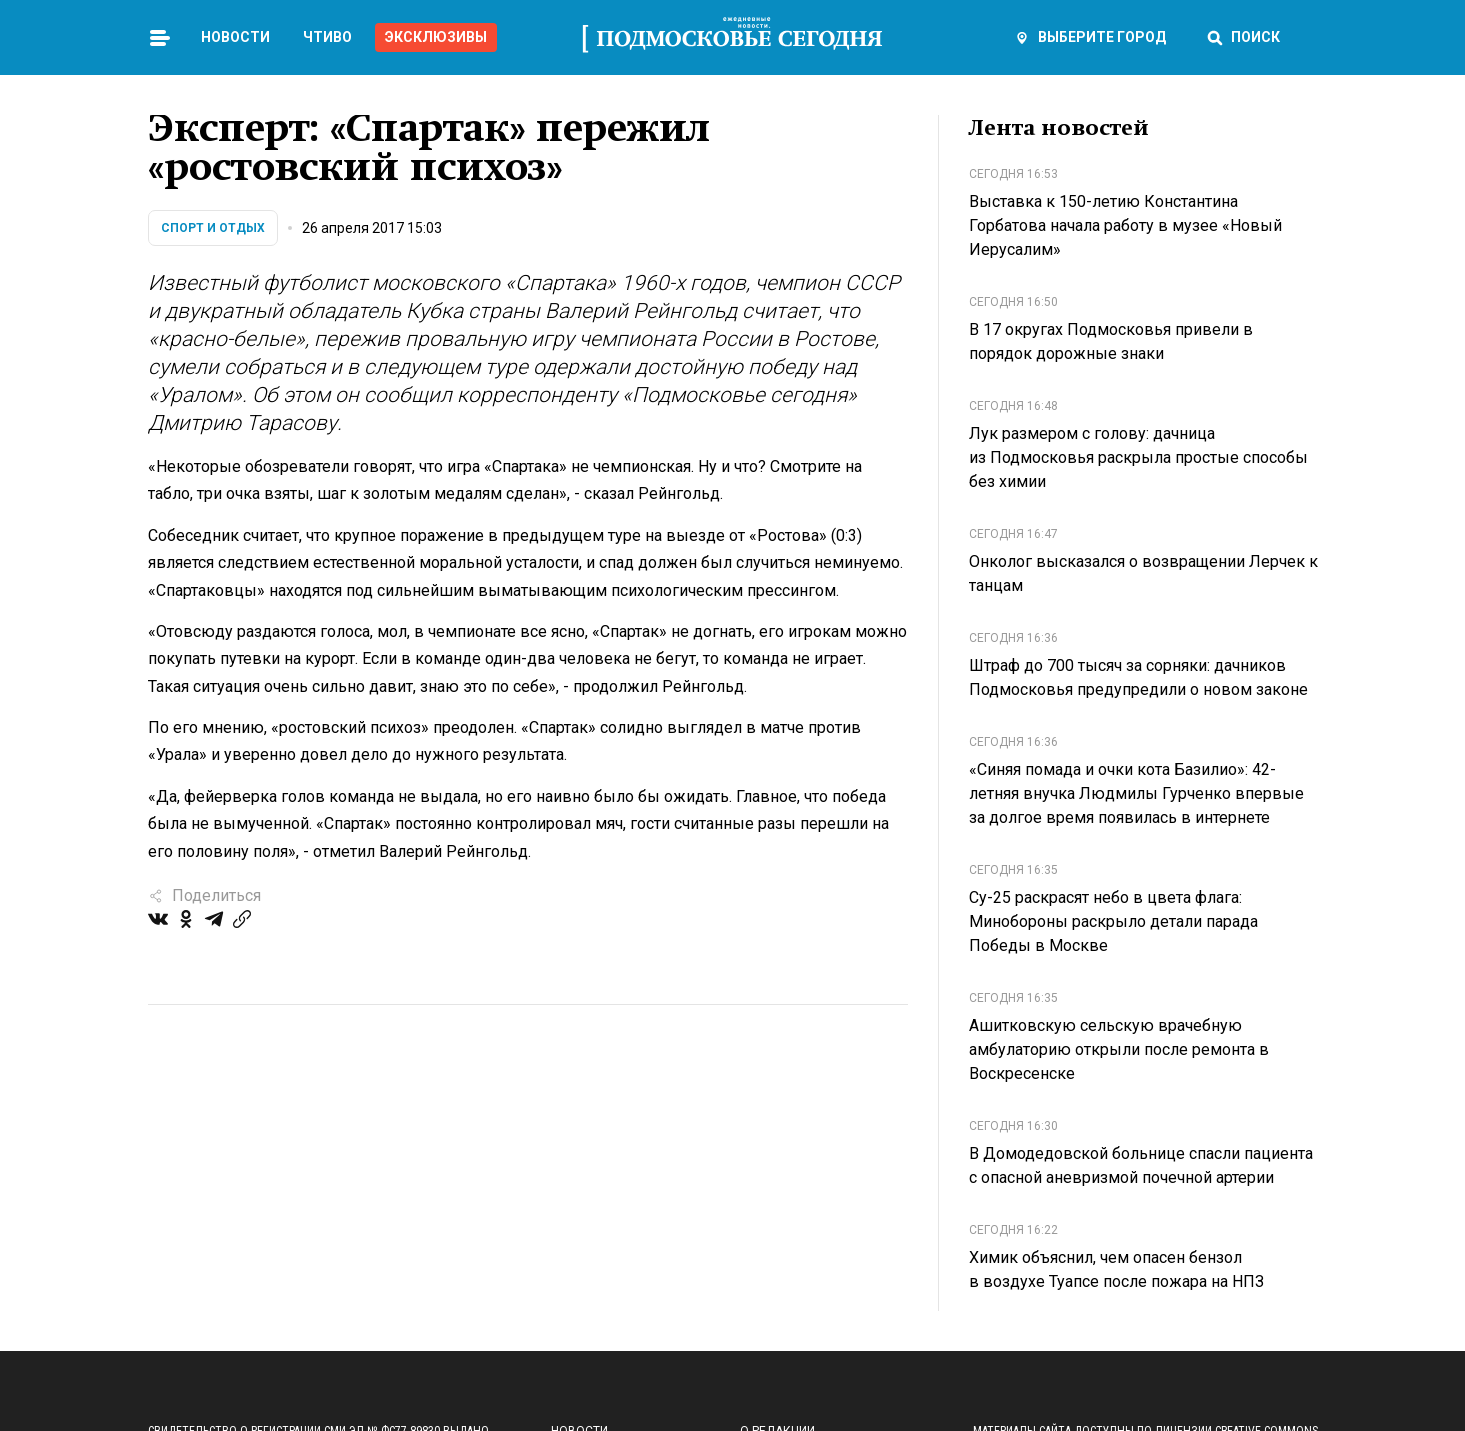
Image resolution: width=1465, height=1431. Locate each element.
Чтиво (327, 37)
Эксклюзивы (436, 37)
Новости (235, 37)
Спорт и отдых (213, 228)
